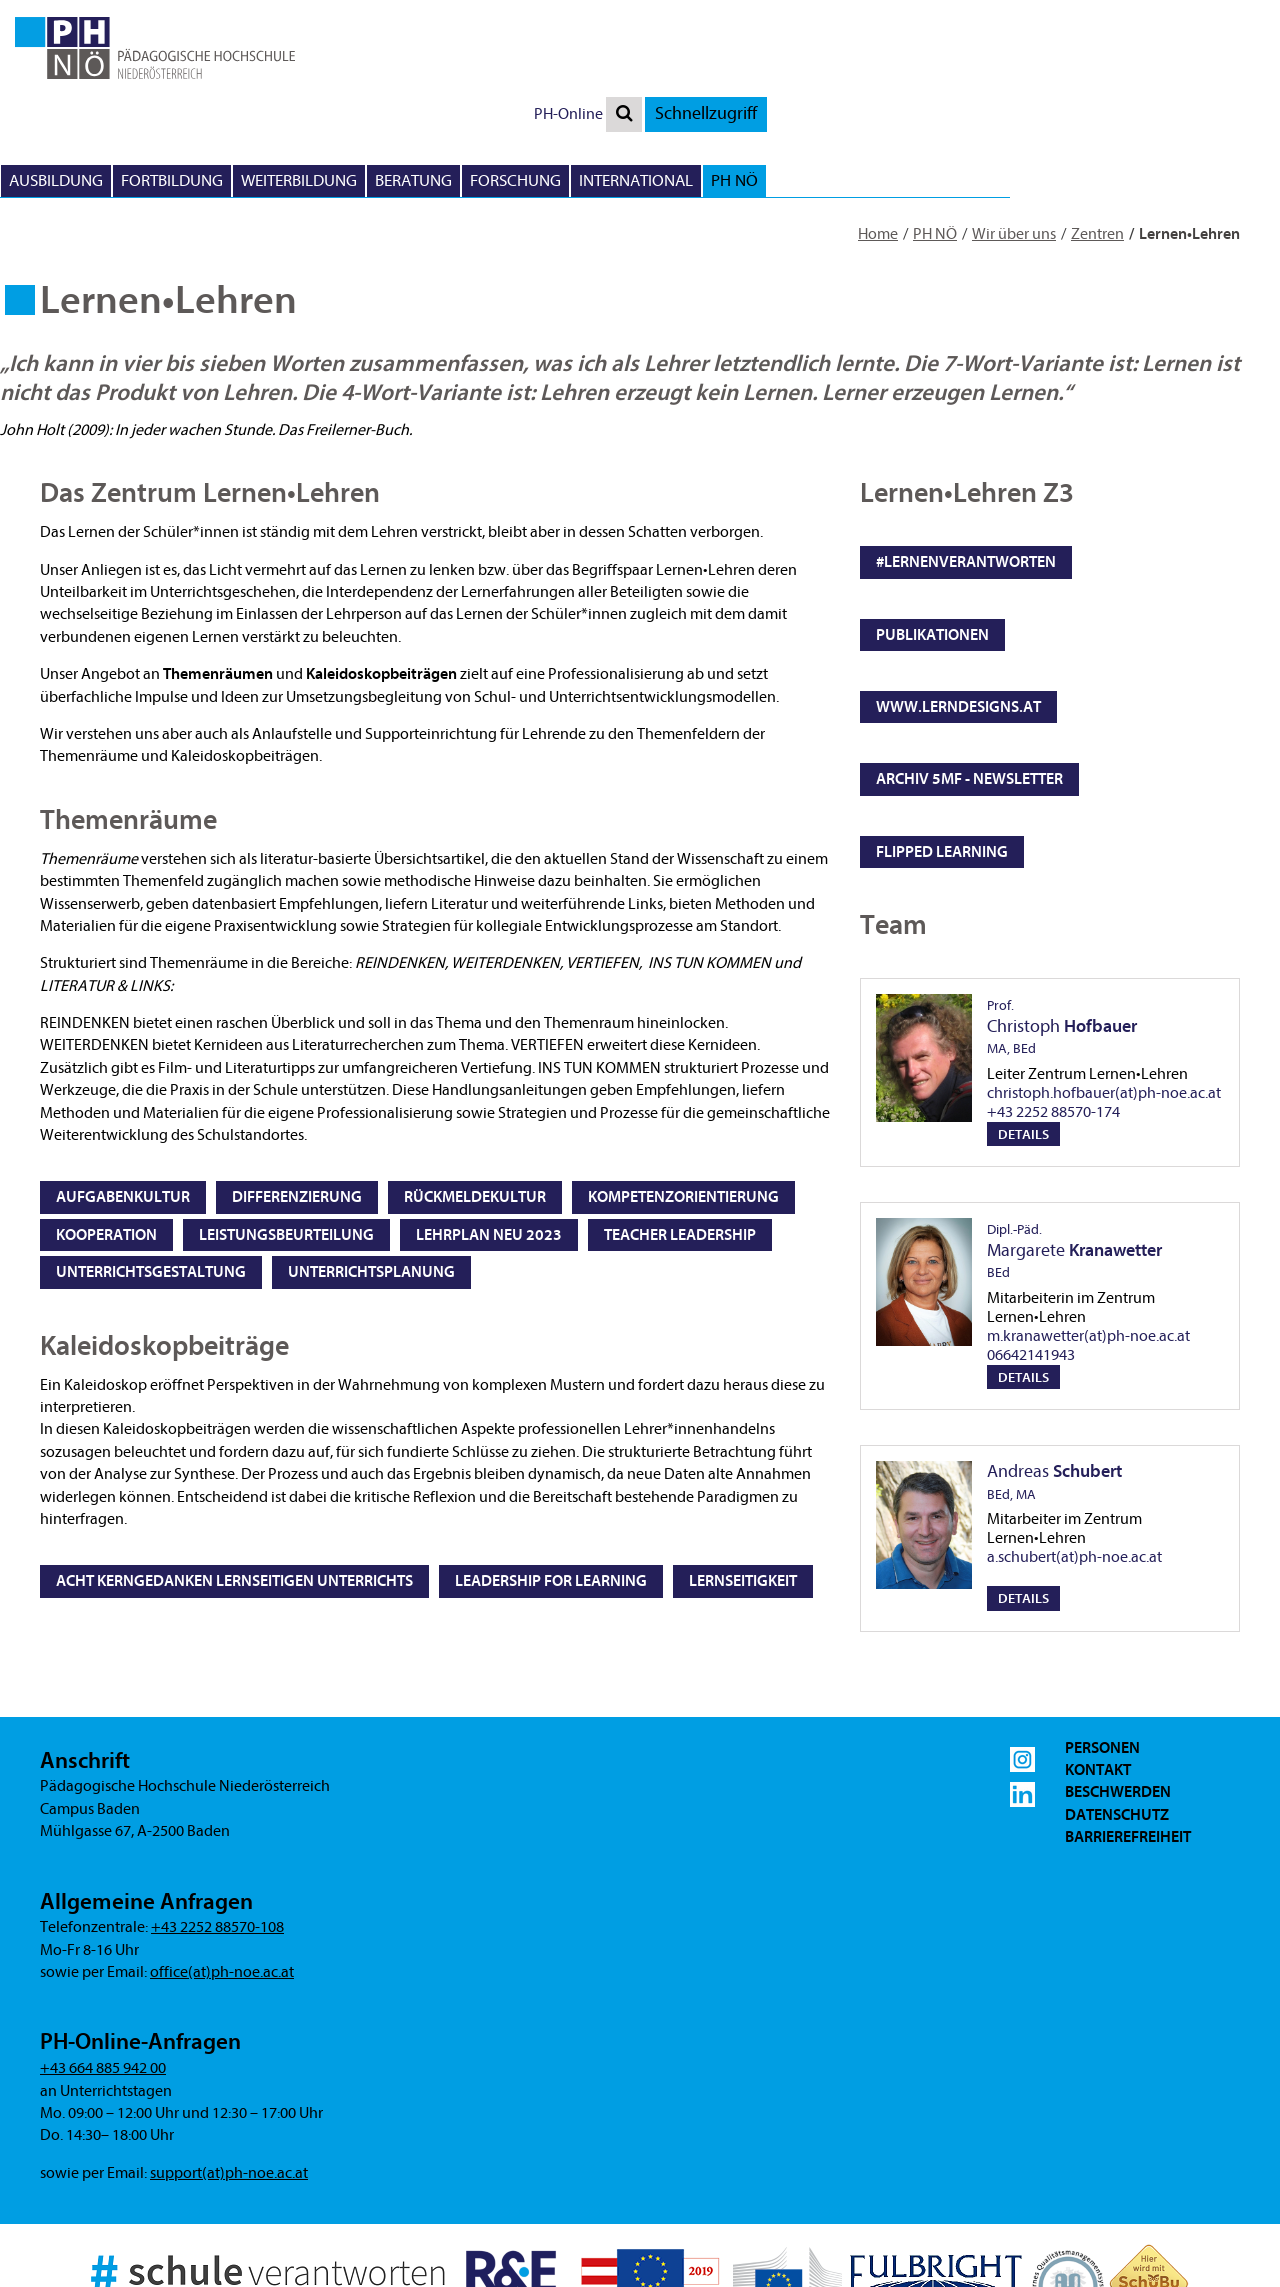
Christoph (1062, 930)
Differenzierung (297, 1100)
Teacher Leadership (680, 1138)
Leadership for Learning (551, 1484)
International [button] (1134, 83)
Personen (1102, 1651)
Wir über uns (1014, 137)
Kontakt (1098, 1673)
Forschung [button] (1013, 83)
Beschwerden (1118, 1695)
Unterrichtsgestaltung (151, 1175)
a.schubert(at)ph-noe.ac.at (1074, 1460)
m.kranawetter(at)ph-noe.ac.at (1088, 1239)
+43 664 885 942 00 (103, 1971)
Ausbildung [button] (554, 83)
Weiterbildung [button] (797, 83)
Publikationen (932, 538)
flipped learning (942, 755)
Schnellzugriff (1204, 16)
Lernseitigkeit (743, 1484)
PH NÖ (935, 137)
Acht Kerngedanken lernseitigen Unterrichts (234, 1484)
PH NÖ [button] (1232, 83)
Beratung (911, 83)
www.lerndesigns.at (958, 610)
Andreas (1054, 1385)
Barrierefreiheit (1128, 1740)
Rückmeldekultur (475, 1100)
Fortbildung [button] (670, 83)
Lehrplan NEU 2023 (489, 1138)
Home (878, 137)
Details (1023, 1037)
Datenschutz (1117, 1718)
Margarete (1074, 1154)
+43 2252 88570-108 (217, 1830)
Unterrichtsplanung (371, 1175)
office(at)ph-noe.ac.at (222, 1875)
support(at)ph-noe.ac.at (229, 2076)
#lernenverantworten (966, 465)
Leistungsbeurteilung (286, 1138)
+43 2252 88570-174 (1053, 1015)
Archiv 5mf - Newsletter (969, 682)
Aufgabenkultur (123, 1100)
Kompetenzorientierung (683, 1100)
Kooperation (106, 1138)
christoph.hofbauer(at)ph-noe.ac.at (1104, 996)
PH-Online (1066, 17)
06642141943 (1031, 1258)
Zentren (1097, 137)
